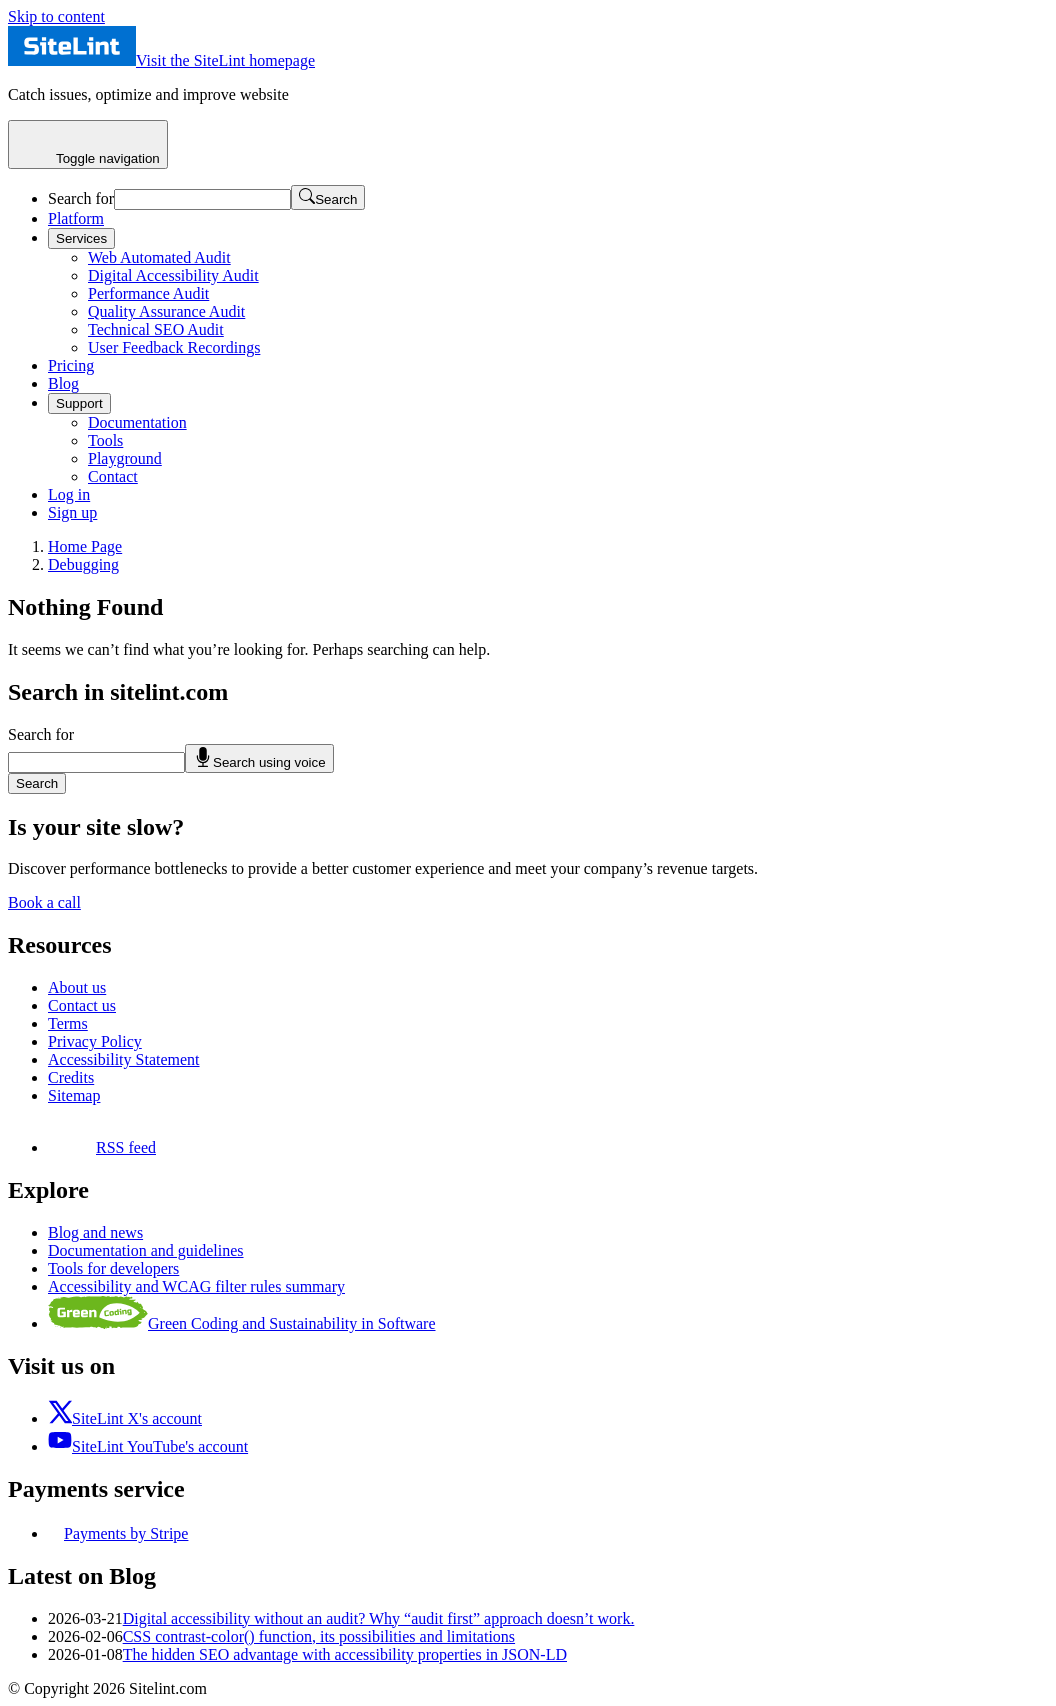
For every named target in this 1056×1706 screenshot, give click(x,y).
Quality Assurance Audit (166, 311)
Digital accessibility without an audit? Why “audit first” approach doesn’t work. (379, 1618)
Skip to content (56, 16)
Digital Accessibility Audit (173, 275)
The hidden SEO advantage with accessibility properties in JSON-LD (345, 1654)
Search (37, 783)
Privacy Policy (95, 1041)
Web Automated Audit (159, 257)
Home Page (85, 546)
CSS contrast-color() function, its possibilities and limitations (319, 1636)
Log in (69, 494)
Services (81, 238)
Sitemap (74, 1095)
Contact (113, 476)
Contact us (82, 1005)
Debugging (83, 564)
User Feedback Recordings (174, 347)
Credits (71, 1077)
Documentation (137, 422)
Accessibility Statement (124, 1059)
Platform (76, 218)
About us (77, 987)
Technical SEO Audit (156, 329)
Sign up (72, 512)
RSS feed (102, 1147)
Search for (81, 198)
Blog (63, 383)
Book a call (44, 902)
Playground (125, 458)
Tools (105, 440)
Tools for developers (113, 1268)
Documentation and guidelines (146, 1250)
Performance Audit (148, 293)
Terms (68, 1023)
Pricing (71, 365)
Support (79, 403)
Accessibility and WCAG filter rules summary (196, 1286)
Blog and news (95, 1232)
